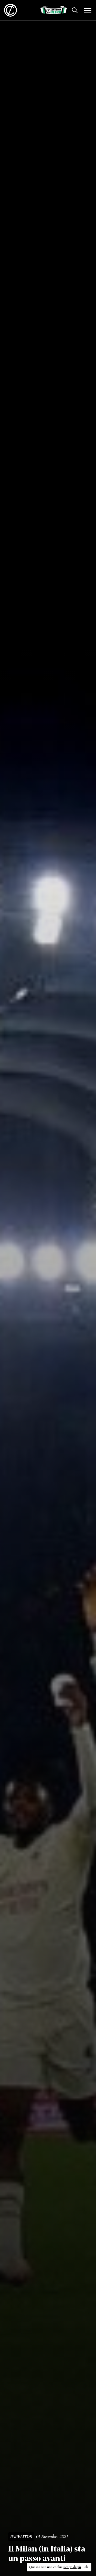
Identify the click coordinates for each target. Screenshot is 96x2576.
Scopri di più (72, 2567)
